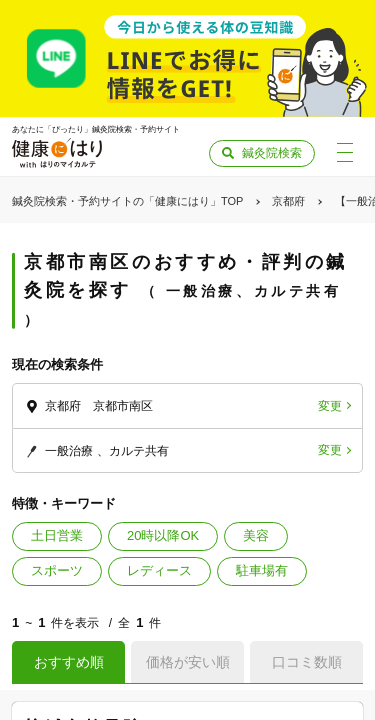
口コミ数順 (307, 662)
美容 (256, 535)
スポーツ (57, 570)
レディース (159, 570)
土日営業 (57, 535)
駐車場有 (262, 570)
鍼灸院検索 (272, 153)
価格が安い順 (188, 662)
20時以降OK (163, 535)
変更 (330, 406)
